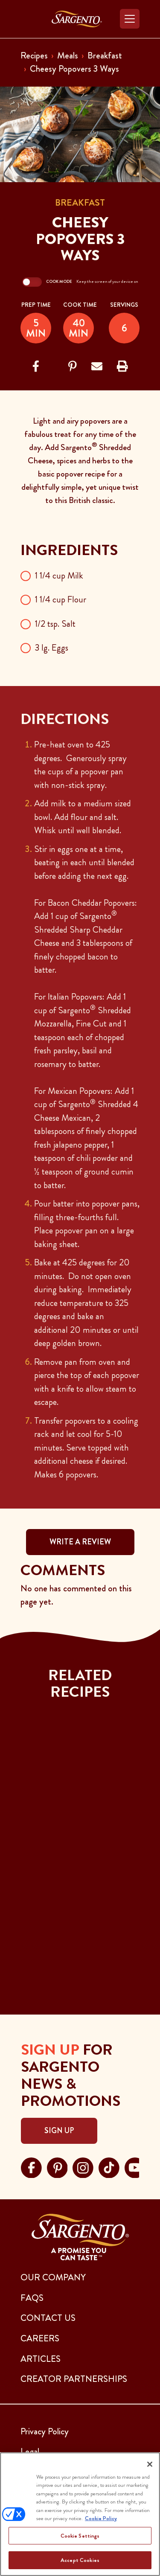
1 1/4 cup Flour (60, 599)
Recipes (34, 55)
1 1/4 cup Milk (59, 575)
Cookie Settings (80, 2536)
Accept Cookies (80, 2560)
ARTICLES (40, 2358)
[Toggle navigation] (130, 19)
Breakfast (104, 55)
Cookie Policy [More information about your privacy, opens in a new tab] (101, 2518)
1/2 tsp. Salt (55, 623)
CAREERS (39, 2338)
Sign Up (59, 2130)
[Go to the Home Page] (77, 19)
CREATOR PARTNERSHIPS (73, 2378)
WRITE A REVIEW (80, 1541)
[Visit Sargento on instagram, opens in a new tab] (83, 2166)
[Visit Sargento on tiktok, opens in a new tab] (109, 2166)
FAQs (32, 2297)
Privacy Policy (44, 2431)
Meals (67, 55)
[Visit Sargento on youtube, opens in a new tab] (135, 2166)
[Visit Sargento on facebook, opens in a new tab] (31, 2166)
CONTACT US (48, 2317)
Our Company (53, 2277)
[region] (80, 2514)
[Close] (149, 2464)
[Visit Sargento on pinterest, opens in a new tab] (57, 2166)
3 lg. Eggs (51, 647)
